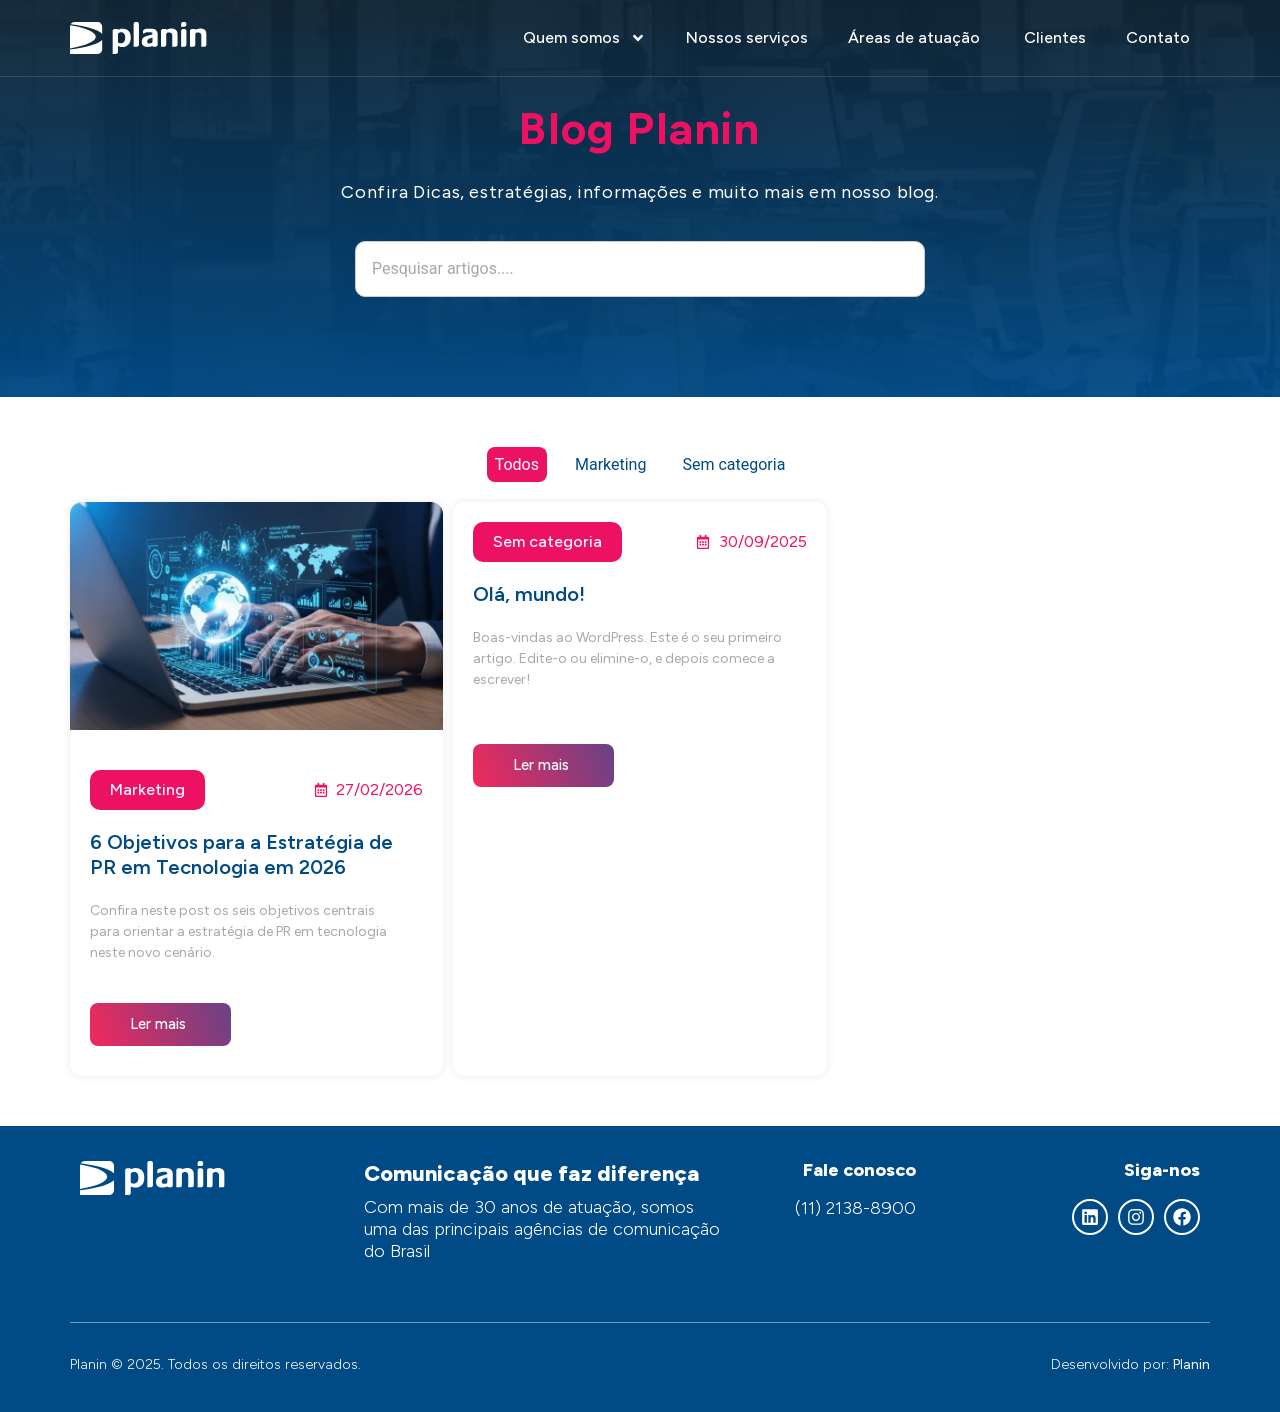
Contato (1158, 37)
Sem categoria (733, 464)
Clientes (1055, 37)
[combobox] (640, 269)
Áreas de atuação (916, 37)
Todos (517, 464)
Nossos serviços (747, 37)
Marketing (610, 464)
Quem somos (584, 38)
